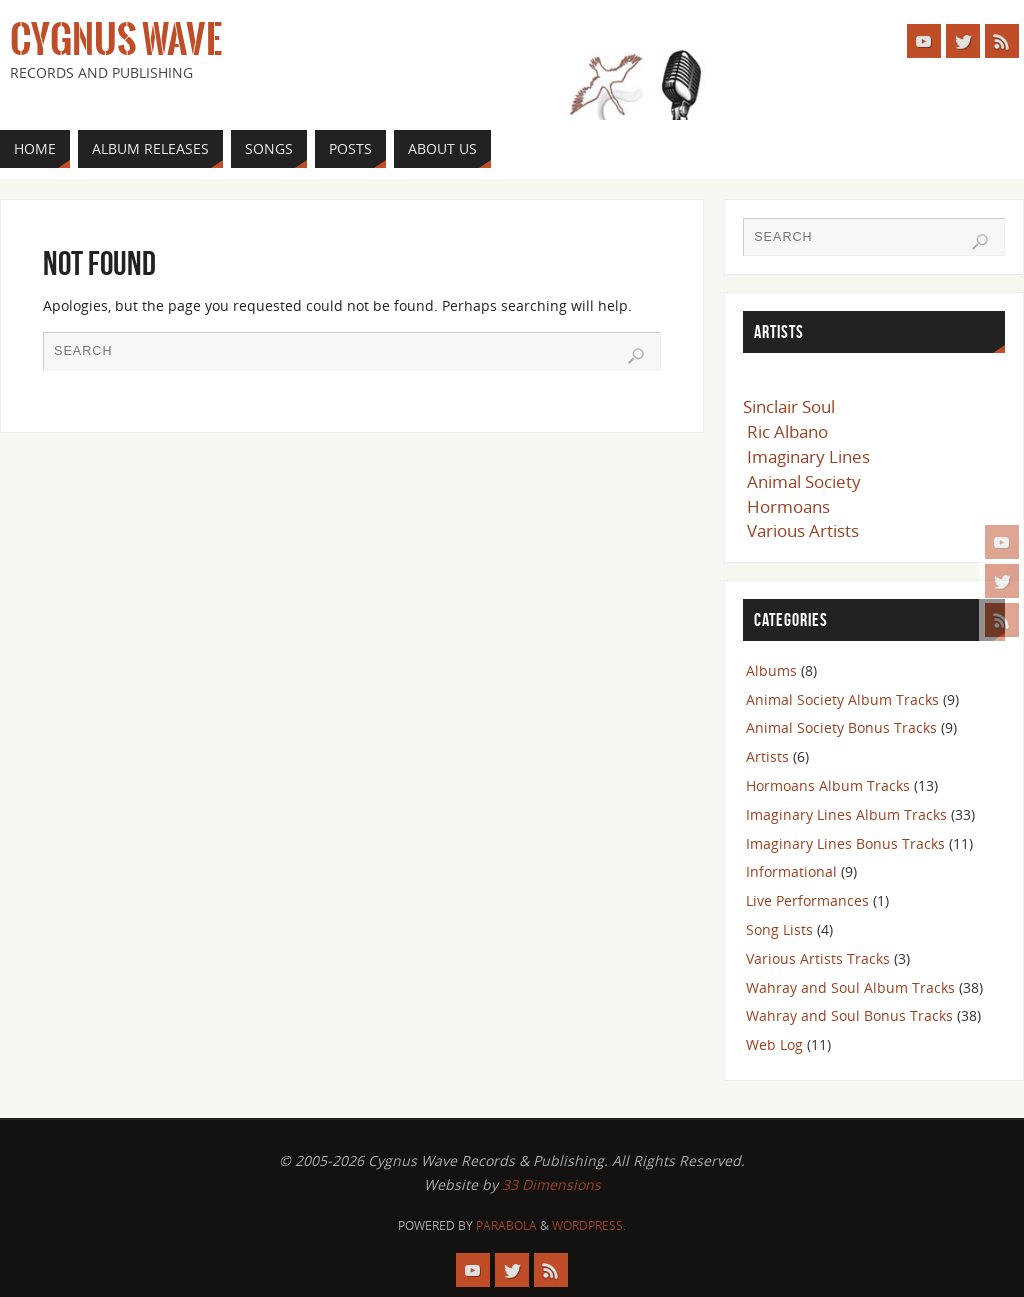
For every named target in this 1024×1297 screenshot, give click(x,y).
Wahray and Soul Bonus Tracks (849, 1015)
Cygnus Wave (116, 40)
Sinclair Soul (789, 406)
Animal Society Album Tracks (842, 699)
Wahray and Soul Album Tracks (850, 987)
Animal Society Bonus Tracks (841, 727)
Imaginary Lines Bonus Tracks (845, 843)
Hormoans (788, 506)
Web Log (774, 1044)
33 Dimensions (551, 1184)
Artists (767, 756)
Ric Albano (787, 431)
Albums (771, 670)
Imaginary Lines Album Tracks (846, 814)
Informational (791, 871)
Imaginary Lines (808, 456)
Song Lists (779, 929)
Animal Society (804, 481)
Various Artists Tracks (818, 958)
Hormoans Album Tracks (828, 785)
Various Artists (803, 530)
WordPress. (589, 1225)
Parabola (506, 1225)
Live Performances (807, 900)
